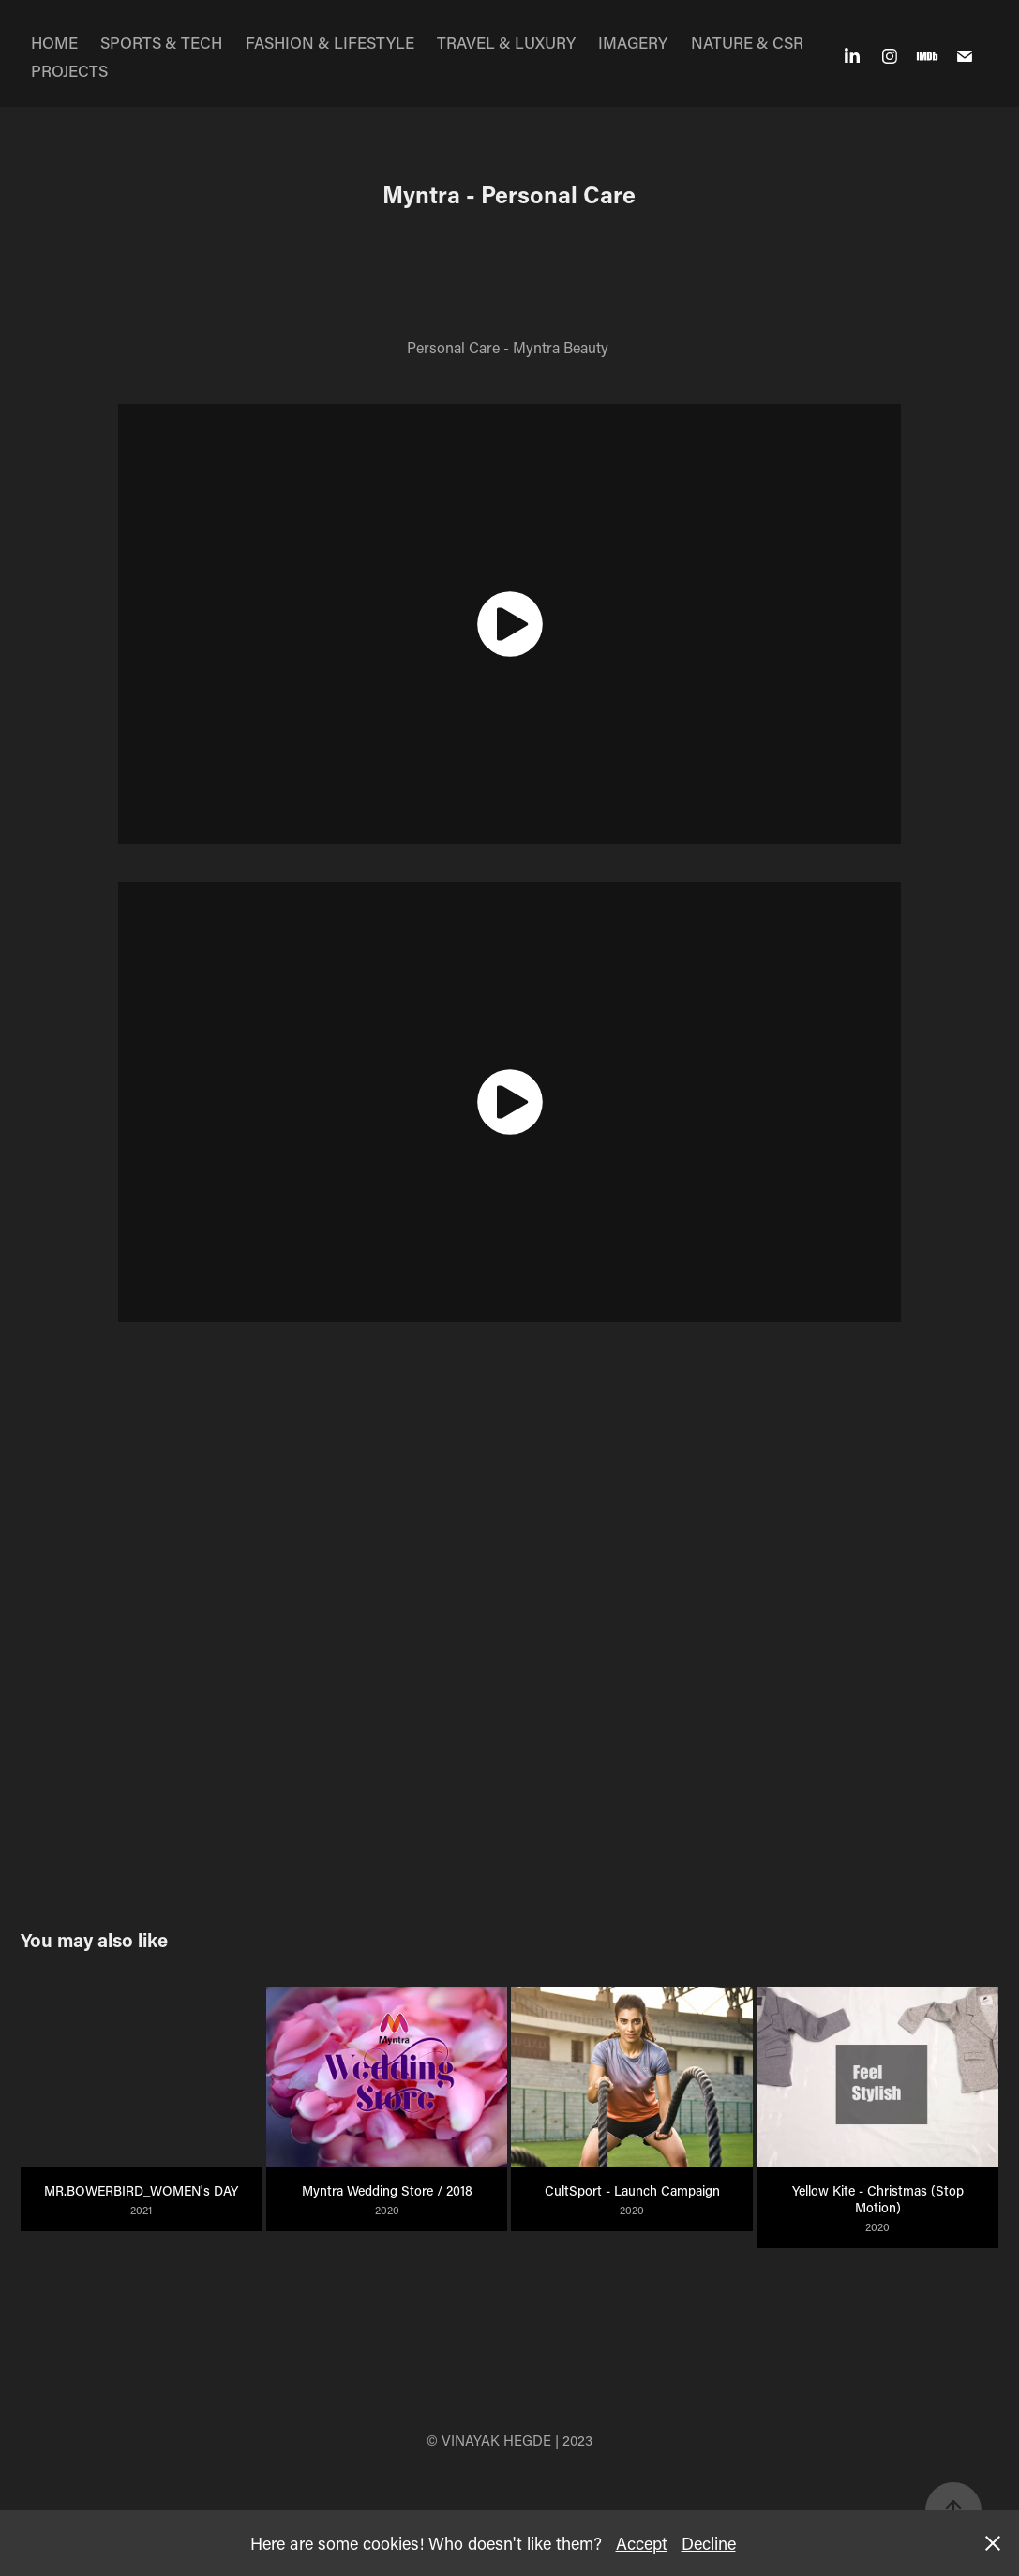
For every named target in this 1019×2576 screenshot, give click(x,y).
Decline (709, 2543)
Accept (641, 2543)
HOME (54, 42)
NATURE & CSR (747, 42)
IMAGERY (632, 42)
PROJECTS (69, 70)
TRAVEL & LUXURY (506, 42)
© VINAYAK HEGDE (489, 2440)
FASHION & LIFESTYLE (330, 42)
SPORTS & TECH (161, 42)
